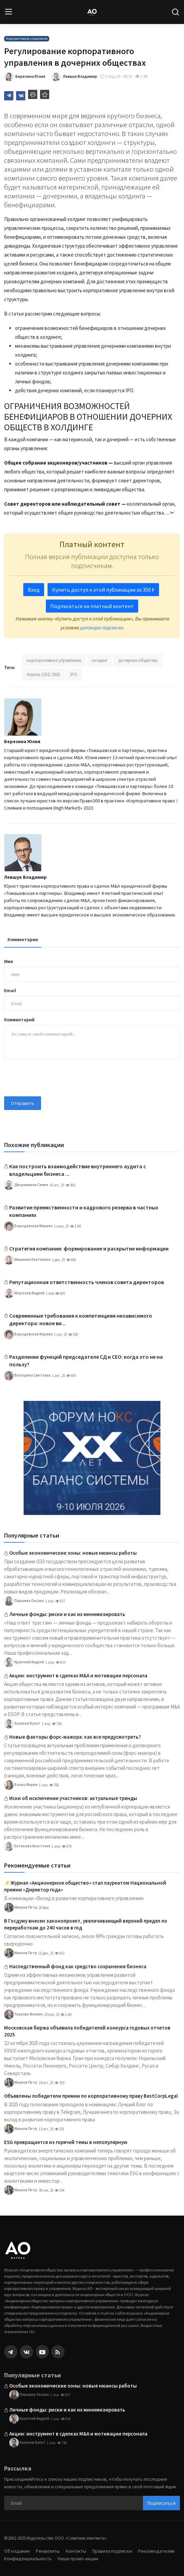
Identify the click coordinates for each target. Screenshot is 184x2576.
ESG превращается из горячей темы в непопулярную (65, 2142)
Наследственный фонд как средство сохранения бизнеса (77, 1966)
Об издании (17, 2551)
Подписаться (161, 2503)
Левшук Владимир (25, 877)
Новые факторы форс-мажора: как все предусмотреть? (75, 1737)
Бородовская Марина (28, 1226)
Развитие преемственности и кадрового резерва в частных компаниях (83, 1211)
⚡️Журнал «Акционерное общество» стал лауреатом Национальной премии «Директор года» (85, 1886)
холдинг (100, 660)
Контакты (76, 2551)
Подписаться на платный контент (92, 606)
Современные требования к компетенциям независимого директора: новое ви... (80, 1319)
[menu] (8, 12)
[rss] (58, 2351)
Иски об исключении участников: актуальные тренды (73, 1798)
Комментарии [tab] (23, 939)
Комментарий (19, 1019)
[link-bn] (92, 1458)
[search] (175, 12)
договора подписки (101, 627)
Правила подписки (112, 2551)
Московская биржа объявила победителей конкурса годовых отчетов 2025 (87, 2031)
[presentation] (56, 1077)
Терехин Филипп (23, 2014)
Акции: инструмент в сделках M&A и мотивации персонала (78, 1675)
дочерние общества (137, 660)
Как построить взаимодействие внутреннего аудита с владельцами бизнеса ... (77, 1170)
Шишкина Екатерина (27, 1260)
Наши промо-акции (78, 2558)
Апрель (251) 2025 (43, 674)
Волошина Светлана (27, 1375)
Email (10, 990)
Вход (34, 589)
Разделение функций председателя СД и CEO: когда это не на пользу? (86, 1360)
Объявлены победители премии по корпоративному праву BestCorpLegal (91, 2096)
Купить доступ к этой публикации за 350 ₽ (103, 589)
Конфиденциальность (28, 2558)
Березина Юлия (22, 741)
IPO (73, 674)
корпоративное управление (54, 660)
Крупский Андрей (24, 1662)
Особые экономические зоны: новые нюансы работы (73, 1553)
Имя (8, 961)
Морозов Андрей (24, 1293)
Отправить (22, 1103)
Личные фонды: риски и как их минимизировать (67, 1614)
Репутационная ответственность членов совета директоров (86, 1282)
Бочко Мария (21, 1785)
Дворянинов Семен (26, 1185)
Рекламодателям (156, 2551)
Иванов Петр (20, 1907)
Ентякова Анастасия (27, 1846)
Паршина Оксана (24, 1601)
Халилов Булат (22, 1723)
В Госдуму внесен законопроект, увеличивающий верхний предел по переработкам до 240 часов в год (85, 1924)
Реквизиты (48, 2551)
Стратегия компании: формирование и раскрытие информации (89, 1248)
